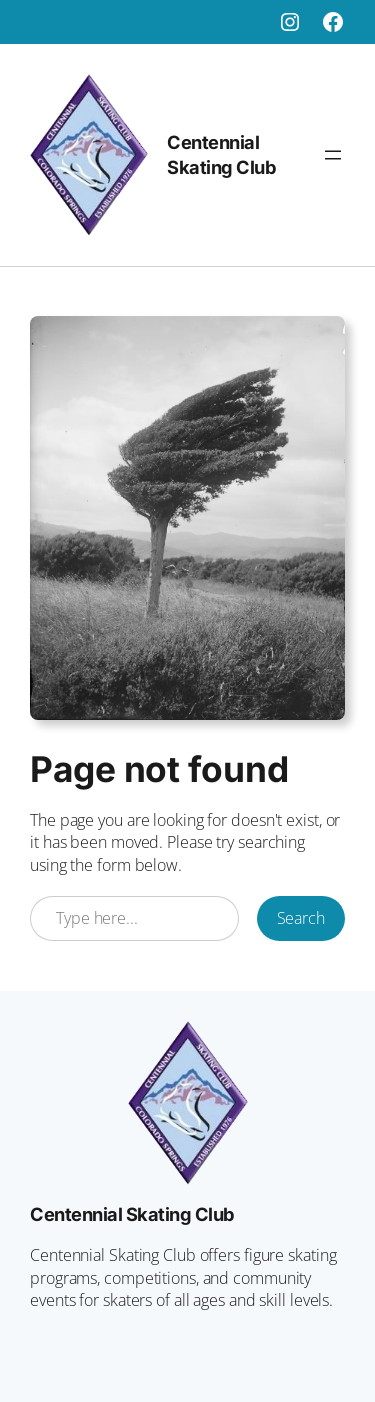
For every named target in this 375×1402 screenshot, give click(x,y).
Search (301, 918)
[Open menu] (333, 155)
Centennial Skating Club (132, 1214)
